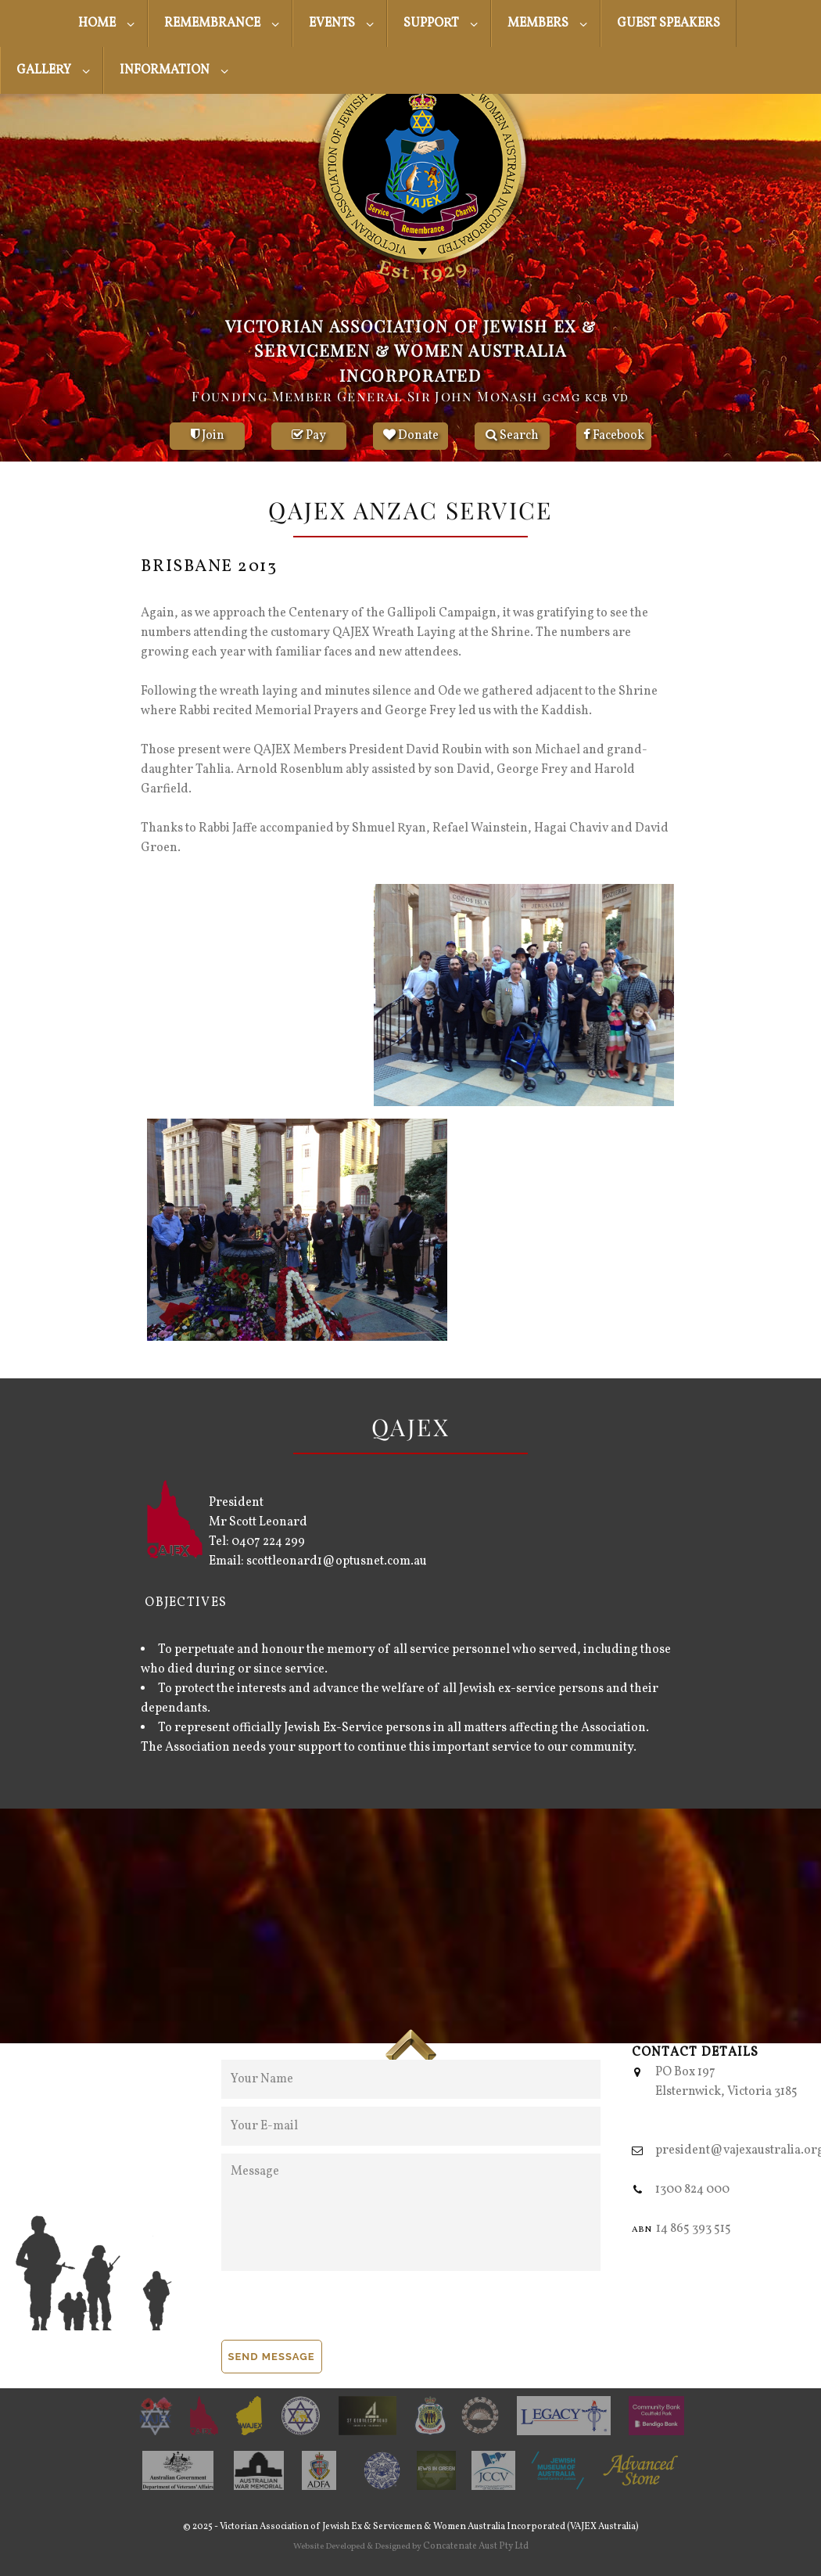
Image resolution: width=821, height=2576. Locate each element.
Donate (411, 435)
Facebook (613, 435)
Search (512, 435)
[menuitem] (105, 23)
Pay (309, 435)
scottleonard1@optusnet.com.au (336, 1561)
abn (641, 2229)
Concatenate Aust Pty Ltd (476, 2546)
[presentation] (340, 2309)
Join (207, 435)
